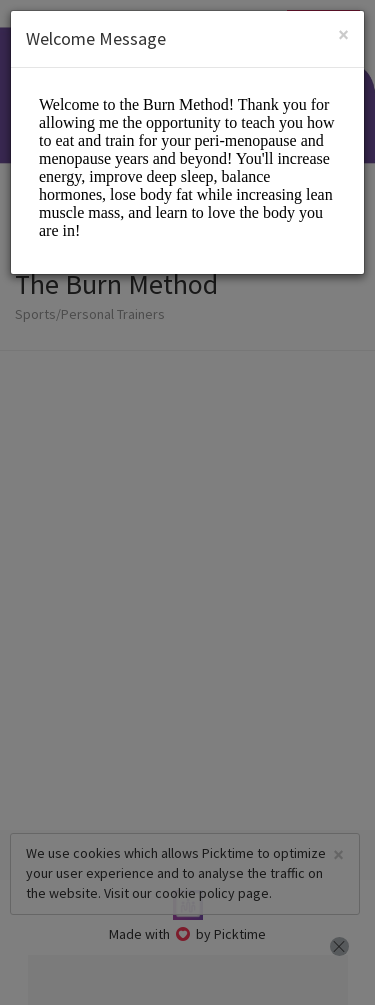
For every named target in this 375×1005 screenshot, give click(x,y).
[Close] (343, 34)
